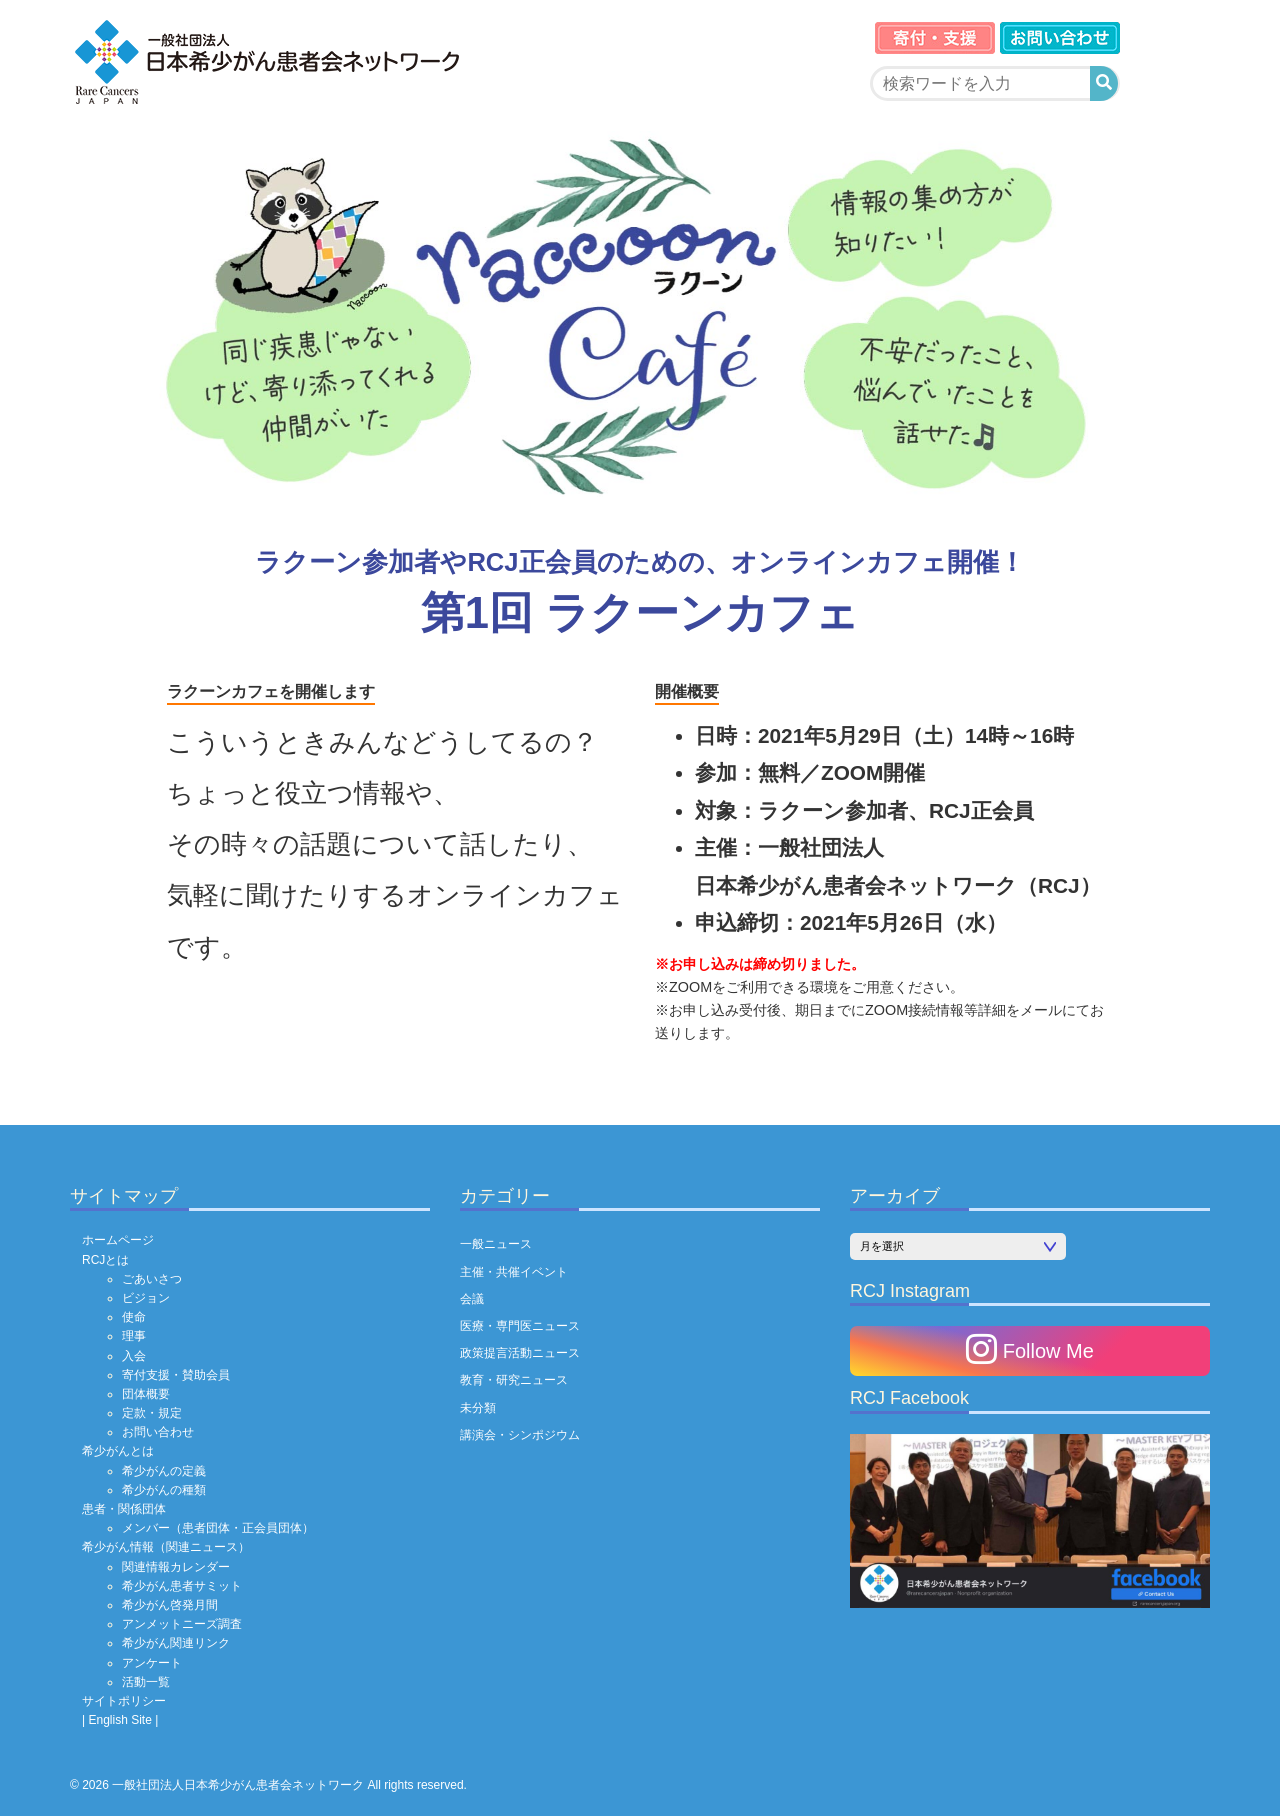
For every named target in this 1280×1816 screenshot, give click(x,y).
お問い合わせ (158, 1432)
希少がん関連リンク (176, 1643)
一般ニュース (496, 1244)
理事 (134, 1336)
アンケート (152, 1663)
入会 (134, 1356)
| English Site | (120, 1720)
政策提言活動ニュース (520, 1353)
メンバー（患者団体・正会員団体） (218, 1528)
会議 (472, 1299)
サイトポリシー (124, 1701)
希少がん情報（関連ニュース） (166, 1547)
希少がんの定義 (164, 1471)
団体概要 (146, 1394)
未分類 (478, 1408)
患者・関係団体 (124, 1509)
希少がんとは (118, 1451)
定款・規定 (152, 1413)
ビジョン (146, 1298)
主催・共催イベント (514, 1272)
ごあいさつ (152, 1279)
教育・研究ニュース (514, 1380)
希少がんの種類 (164, 1490)
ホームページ (118, 1240)
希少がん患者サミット (182, 1586)
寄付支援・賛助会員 (176, 1375)
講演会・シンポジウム (520, 1435)
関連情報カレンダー (176, 1567)
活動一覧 (146, 1682)
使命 (134, 1317)
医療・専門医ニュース (520, 1326)
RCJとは (105, 1260)
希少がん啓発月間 (170, 1605)
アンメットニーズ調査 (182, 1624)
